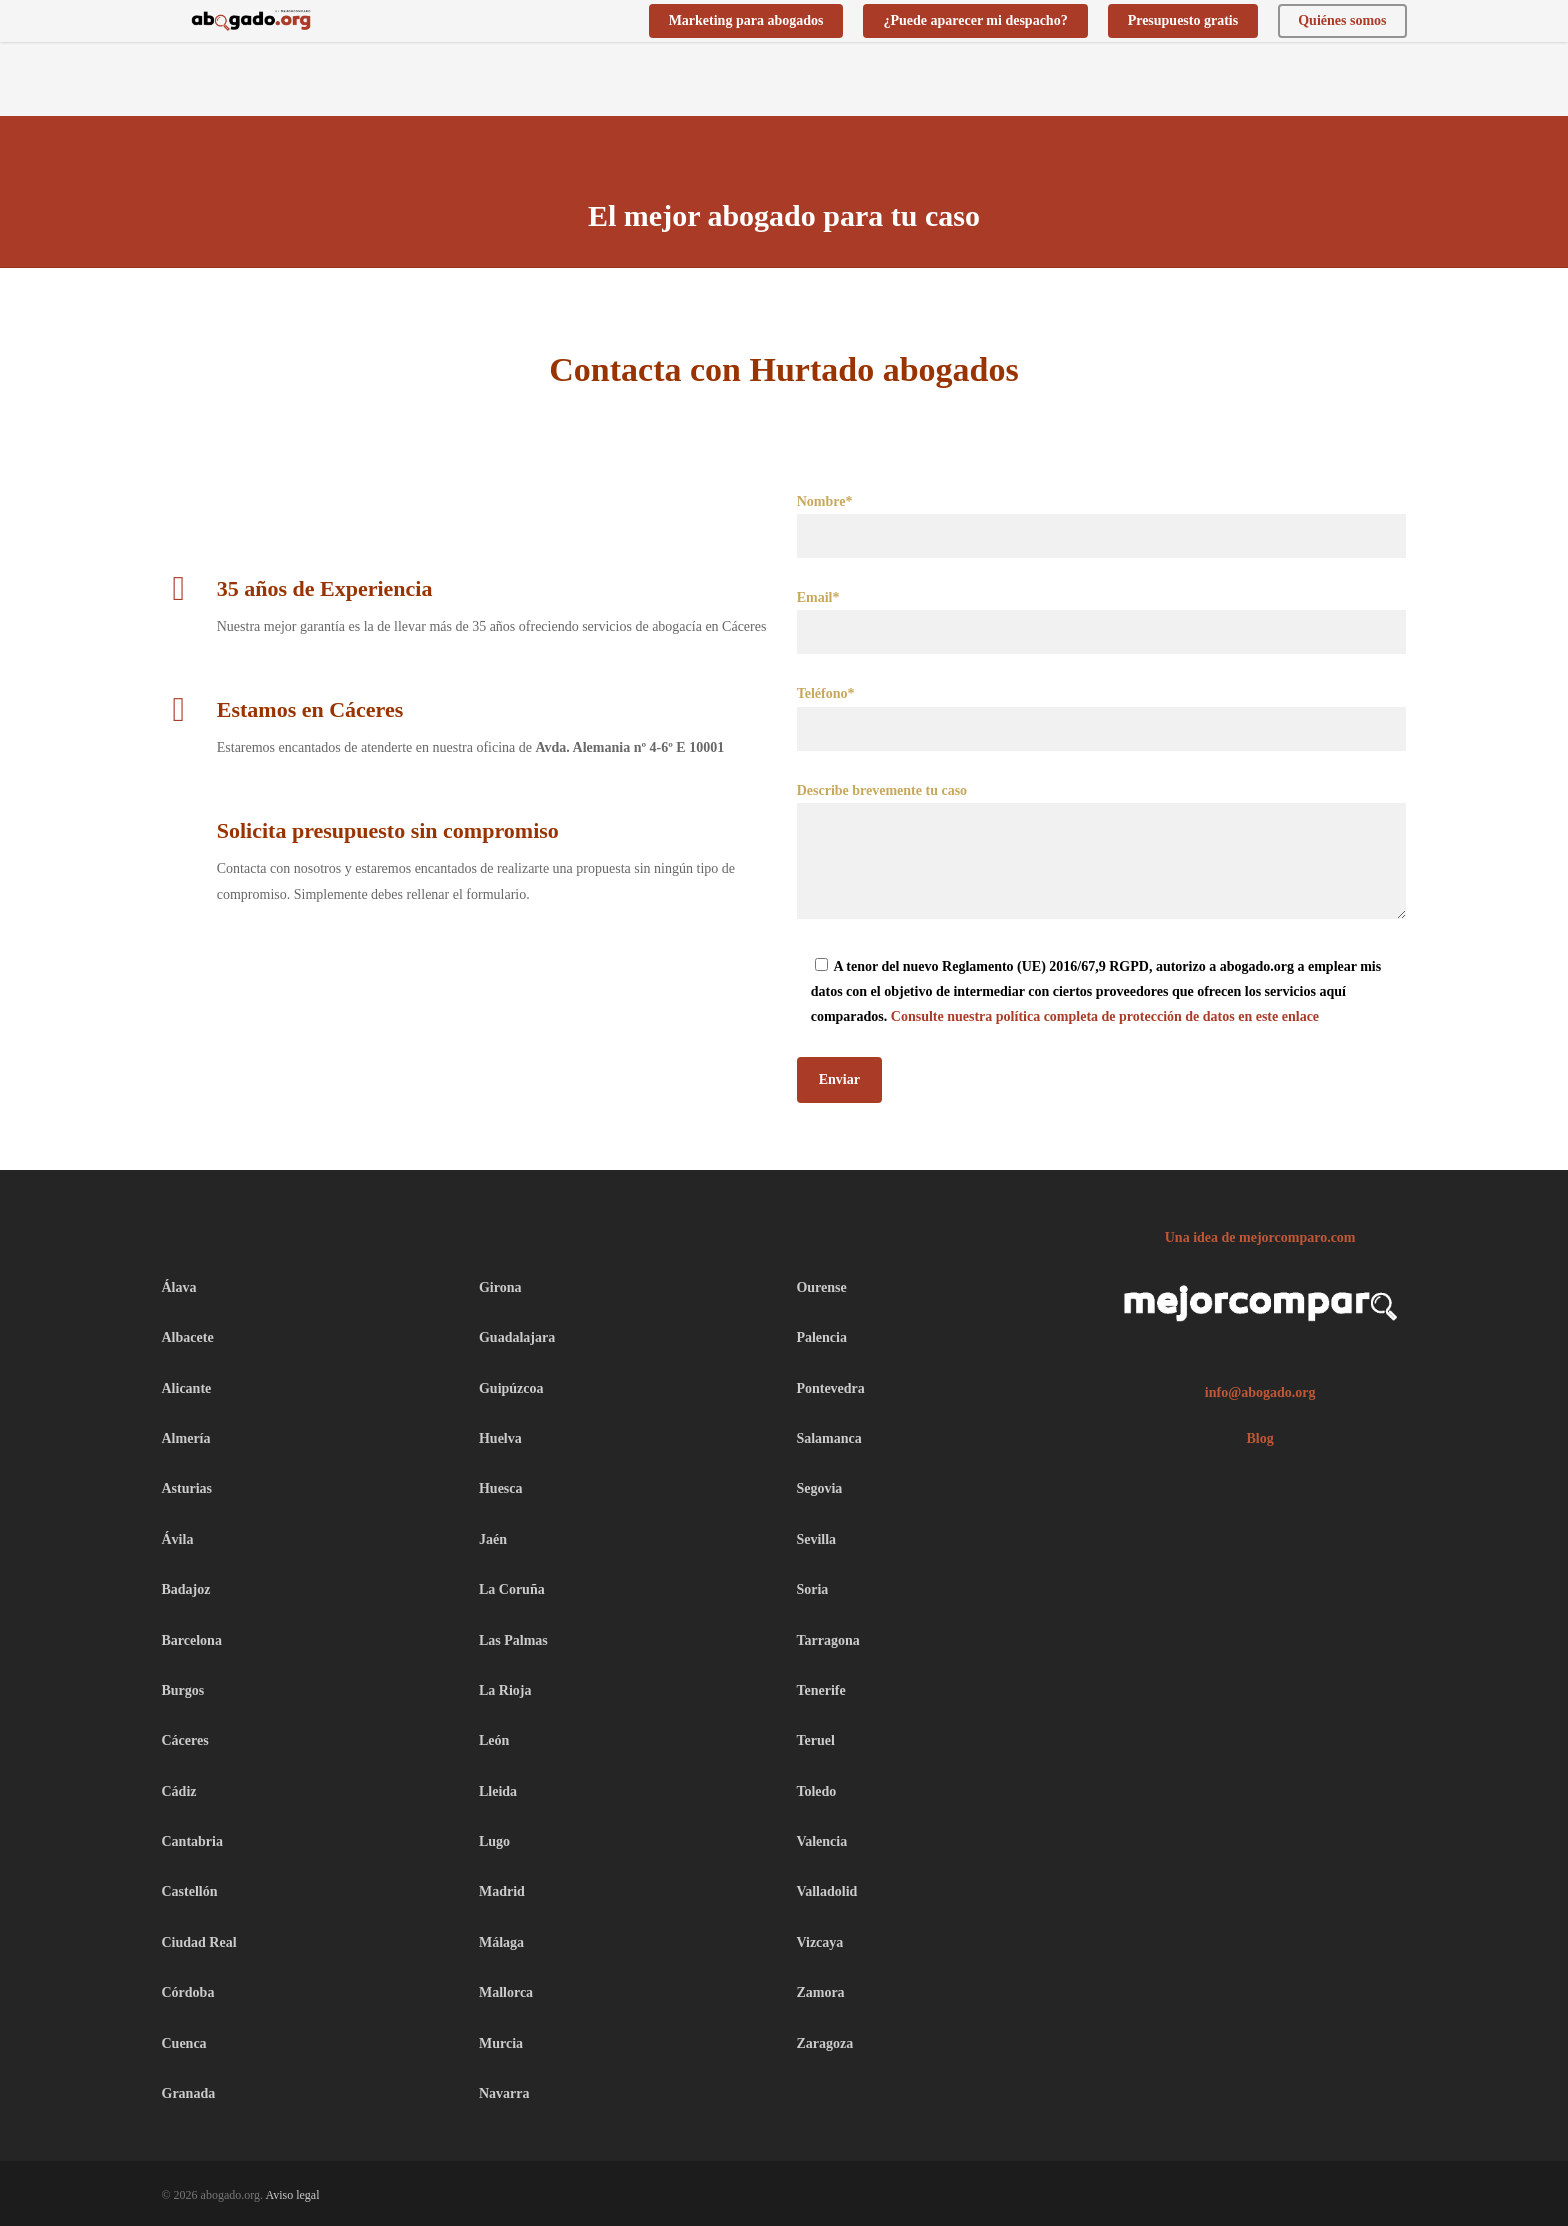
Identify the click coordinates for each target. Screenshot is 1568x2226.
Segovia (819, 1488)
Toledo (816, 1791)
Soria (812, 1589)
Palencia (821, 1337)
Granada (189, 2093)
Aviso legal (292, 2195)
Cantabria (192, 1841)
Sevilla (816, 1539)
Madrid (502, 1891)
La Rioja (505, 1690)
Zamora (820, 1992)
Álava (179, 1287)
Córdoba (188, 1992)
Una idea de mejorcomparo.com (1260, 1237)
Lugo (494, 1841)
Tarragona (827, 1640)
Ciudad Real (199, 1942)
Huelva (500, 1438)
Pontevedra (830, 1388)
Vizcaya (819, 1942)
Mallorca (506, 1992)
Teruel (815, 1740)
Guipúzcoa (511, 1388)
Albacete (188, 1337)
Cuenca (184, 2043)
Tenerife (820, 1690)
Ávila (178, 1539)
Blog (1260, 1438)
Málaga (501, 1942)
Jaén (493, 1539)
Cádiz (179, 1791)
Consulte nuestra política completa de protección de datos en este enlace (1105, 1016)
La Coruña (512, 1589)
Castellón (190, 1891)
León (494, 1740)
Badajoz (186, 1589)
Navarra (504, 2093)
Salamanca (828, 1438)
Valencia (821, 1841)
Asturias (187, 1488)
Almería (186, 1438)
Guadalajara (517, 1337)
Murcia (501, 2043)
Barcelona (192, 1640)
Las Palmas (513, 1640)
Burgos (183, 1690)
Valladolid (826, 1891)
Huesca (501, 1488)
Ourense (821, 1287)
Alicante (187, 1388)
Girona (500, 1287)
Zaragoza (824, 2043)
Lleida (498, 1791)
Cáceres (185, 1740)
